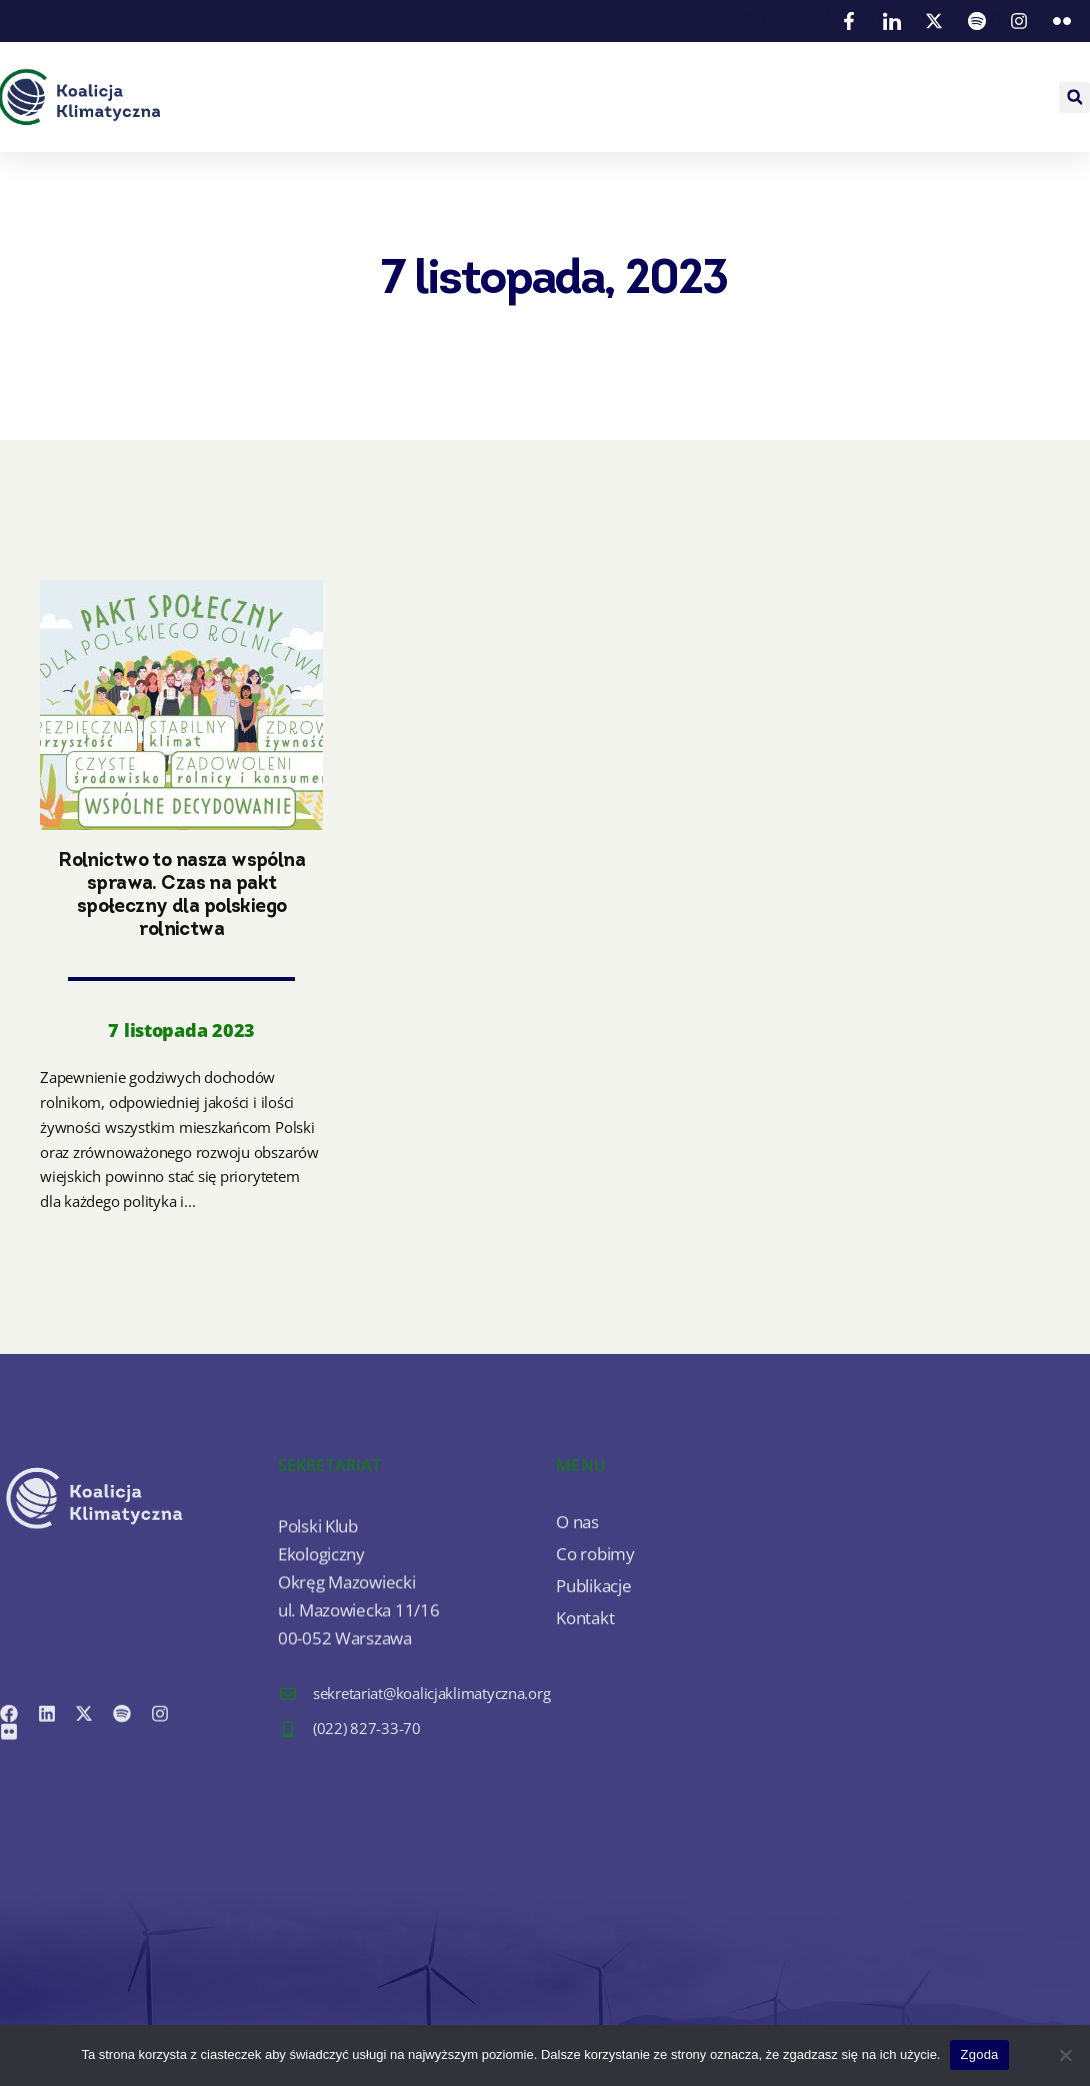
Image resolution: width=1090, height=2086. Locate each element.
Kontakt (1003, 78)
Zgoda (979, 2054)
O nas (614, 78)
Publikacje (882, 78)
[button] (1074, 97)
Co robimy (738, 78)
